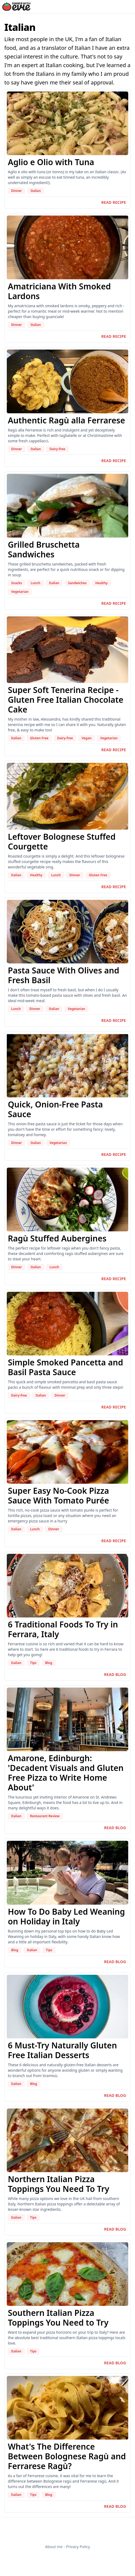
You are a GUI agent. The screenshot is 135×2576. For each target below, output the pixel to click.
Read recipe (113, 202)
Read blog (115, 1674)
